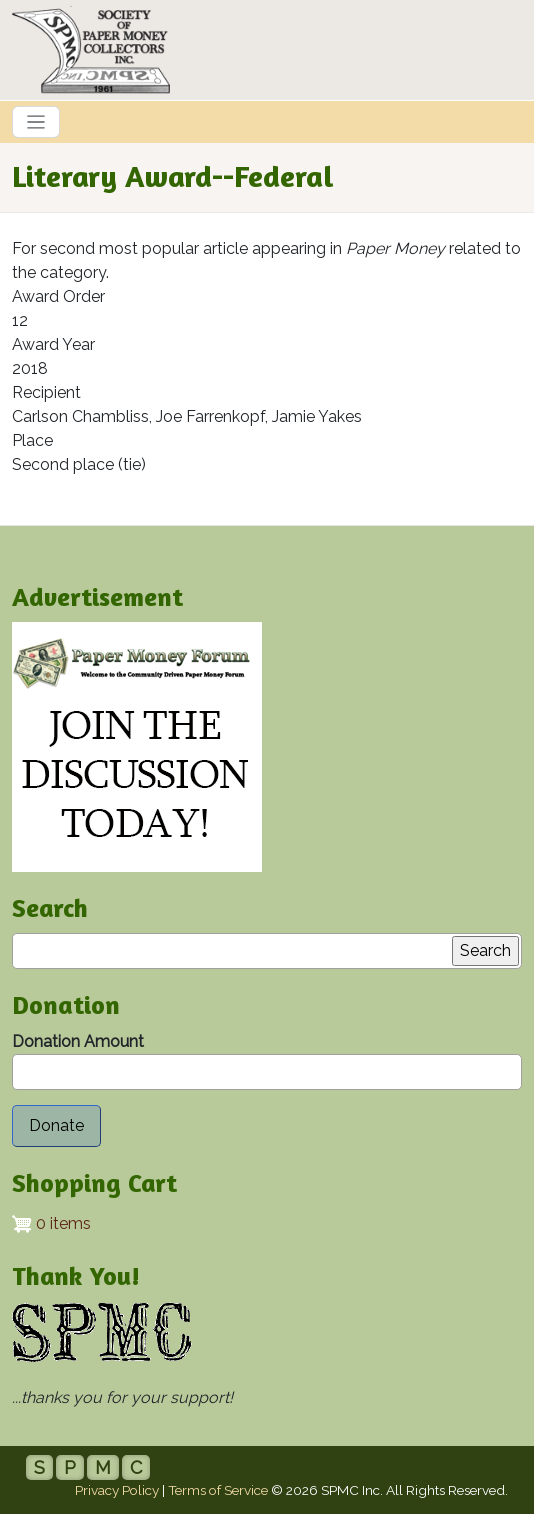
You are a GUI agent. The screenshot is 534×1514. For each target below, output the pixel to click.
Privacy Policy (117, 1490)
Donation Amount (78, 1041)
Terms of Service (218, 1490)
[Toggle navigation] (36, 122)
